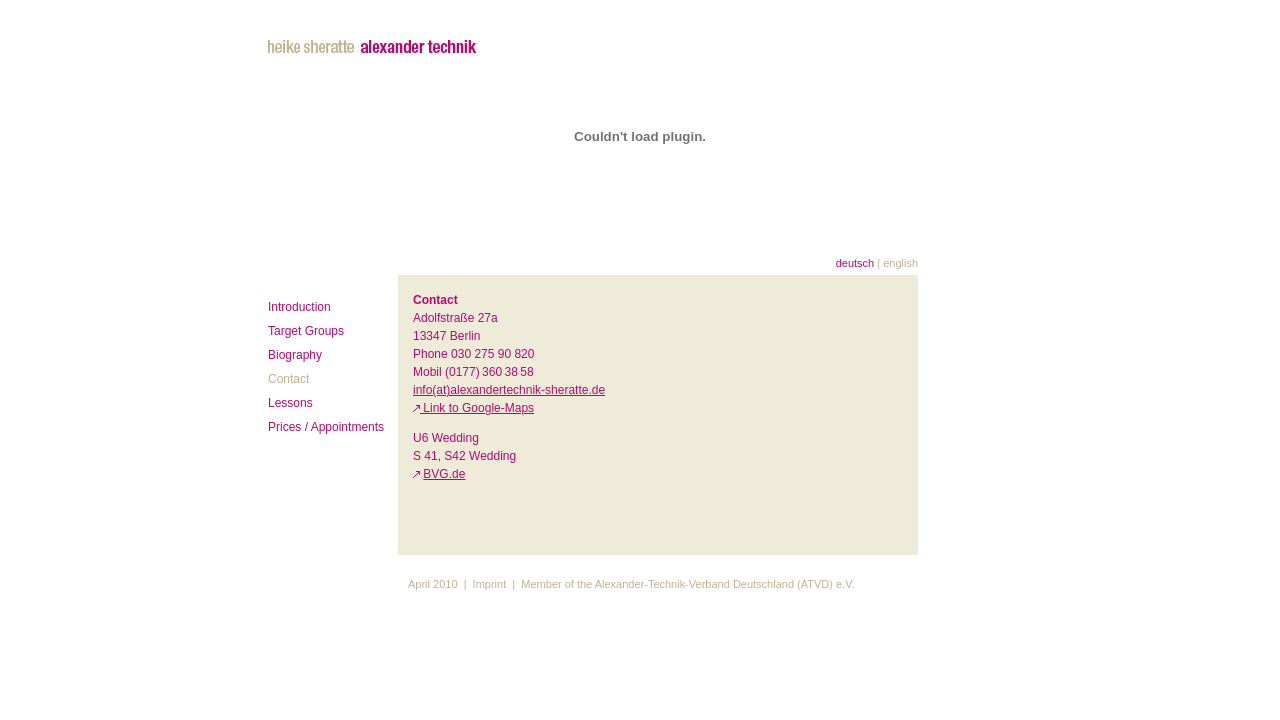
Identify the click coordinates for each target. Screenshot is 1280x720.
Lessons (290, 403)
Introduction (299, 307)
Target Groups (306, 331)
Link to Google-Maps (477, 408)
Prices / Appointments (326, 427)
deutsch (855, 263)
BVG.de (444, 474)
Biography (295, 355)
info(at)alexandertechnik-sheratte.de (509, 390)
